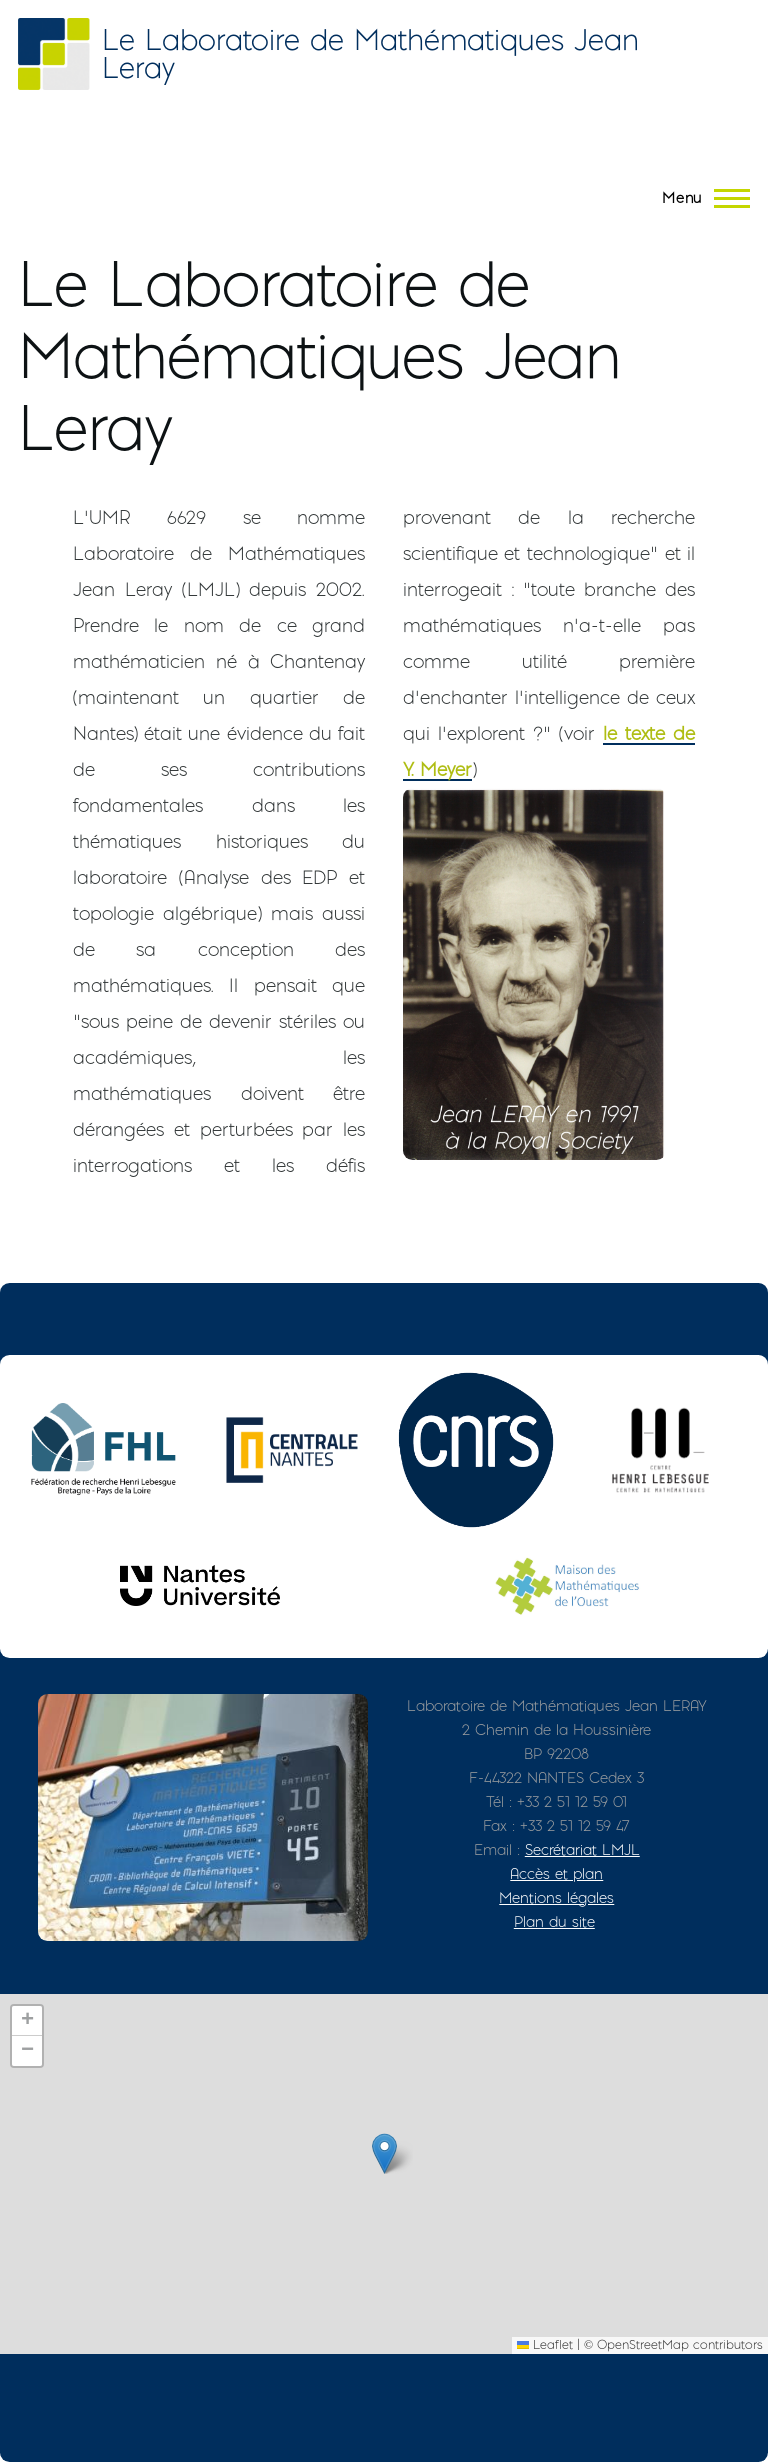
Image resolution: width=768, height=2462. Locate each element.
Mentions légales (556, 1897)
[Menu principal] (700, 198)
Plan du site (554, 1921)
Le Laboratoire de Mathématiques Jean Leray (370, 53)
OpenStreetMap (643, 2344)
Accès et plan (556, 1873)
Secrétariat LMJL (582, 1849)
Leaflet (545, 2344)
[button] (384, 2153)
